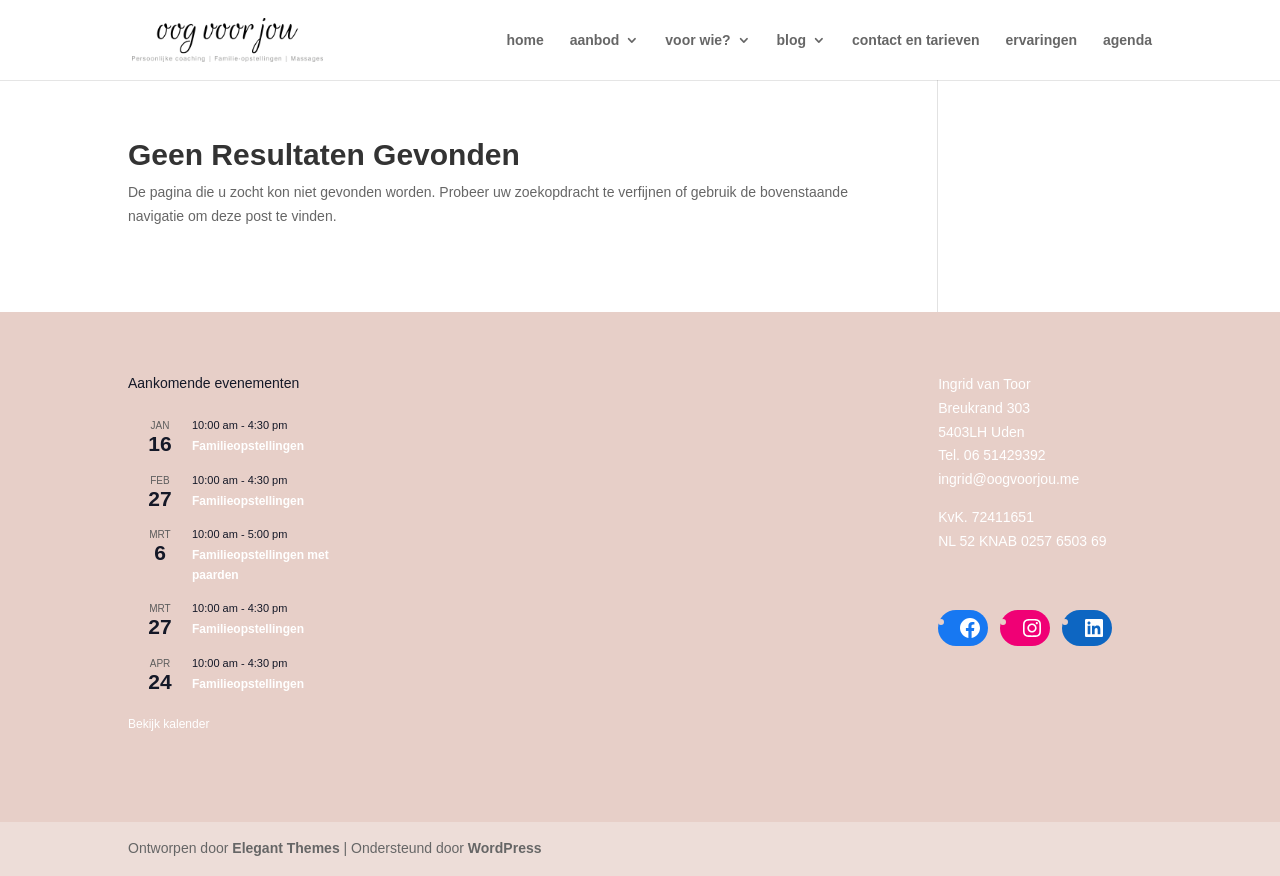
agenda (1127, 40)
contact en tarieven (916, 40)
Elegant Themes (285, 848)
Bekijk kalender (168, 724)
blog (792, 40)
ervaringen (1042, 40)
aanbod (595, 40)
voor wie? (697, 40)
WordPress (505, 848)
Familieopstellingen (248, 446)
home (524, 40)
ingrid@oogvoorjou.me (1008, 479)
